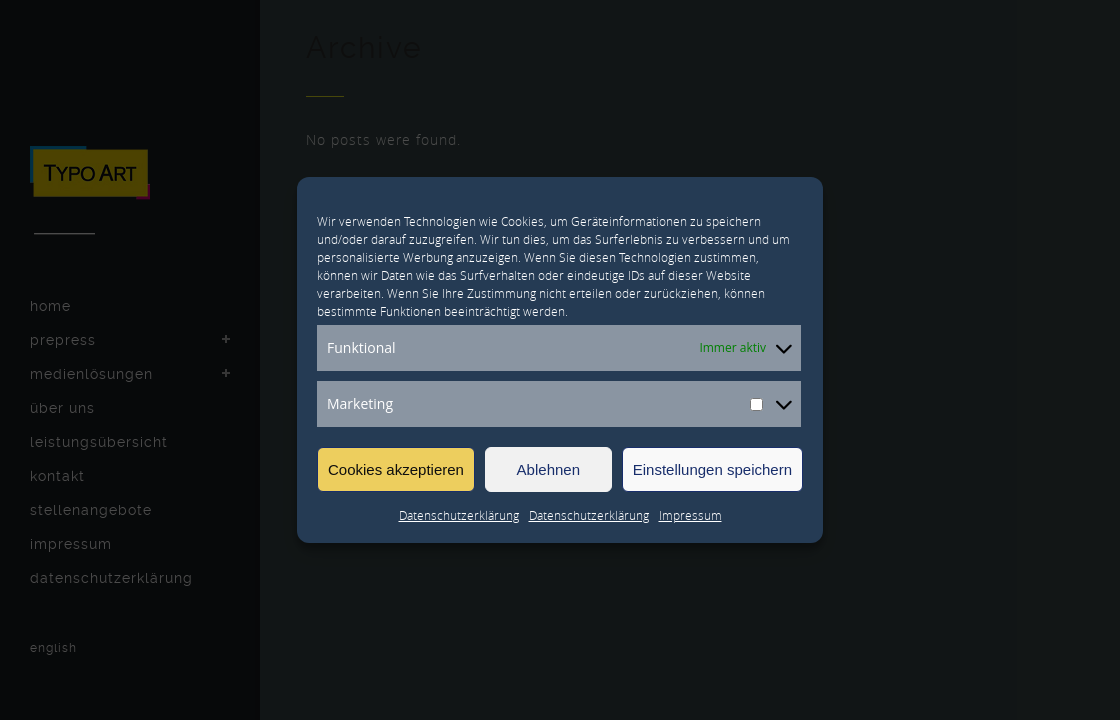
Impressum (690, 515)
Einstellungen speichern (712, 469)
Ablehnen (548, 469)
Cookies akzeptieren (396, 469)
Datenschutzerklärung (459, 515)
